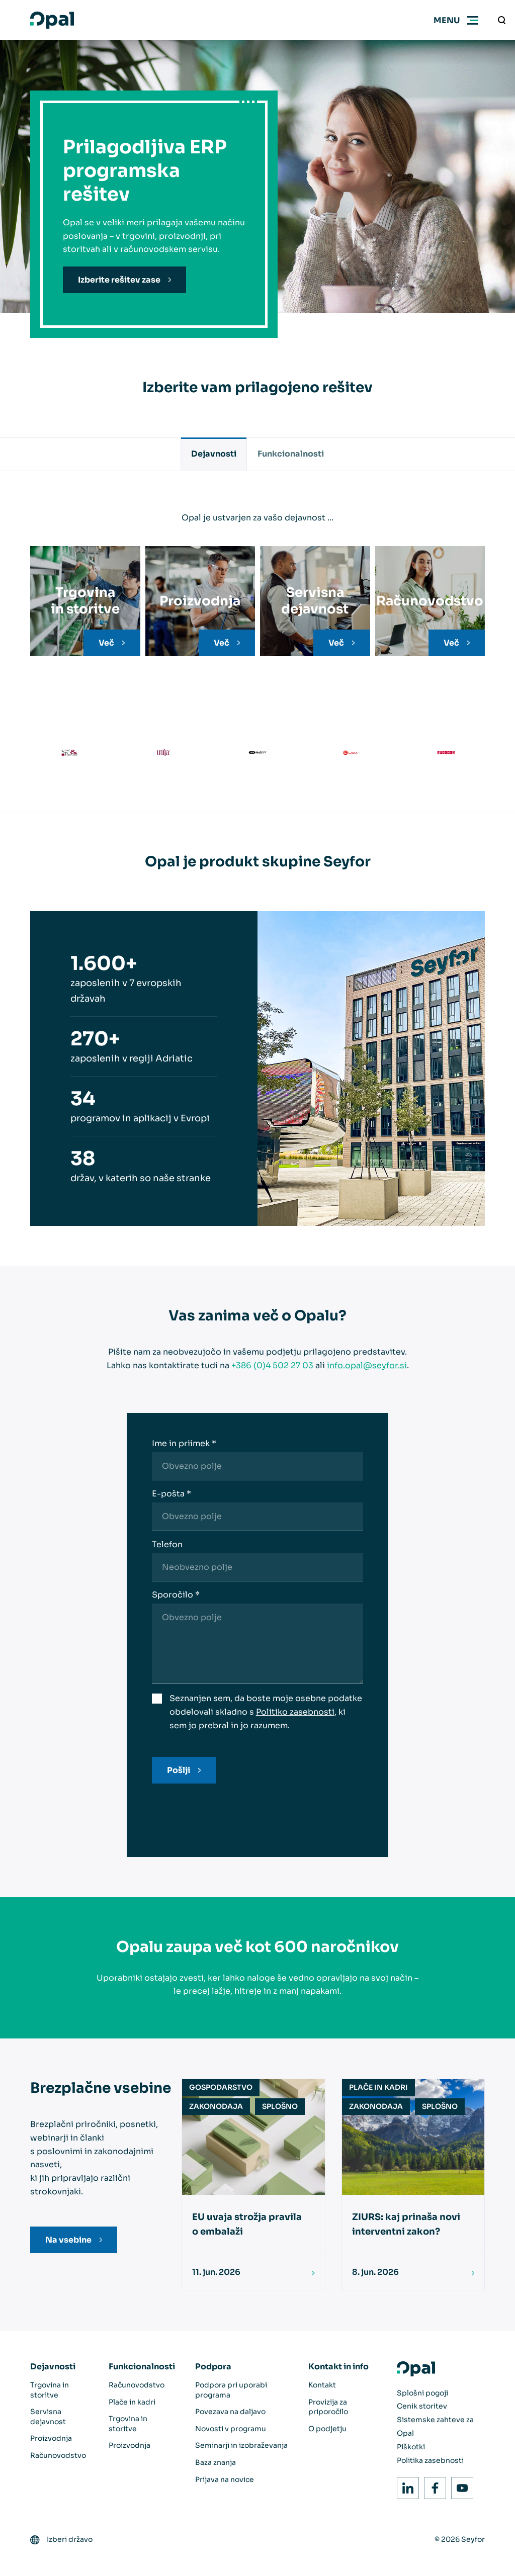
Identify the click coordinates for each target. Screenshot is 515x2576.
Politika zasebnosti (430, 2460)
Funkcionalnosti (291, 454)
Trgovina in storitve (49, 2390)
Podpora (213, 2366)
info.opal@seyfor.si (367, 1365)
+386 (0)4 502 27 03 (272, 1365)
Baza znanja (215, 2462)
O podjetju (327, 2428)
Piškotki (411, 2446)
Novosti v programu (230, 2428)
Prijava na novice (224, 2479)
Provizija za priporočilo (328, 2407)
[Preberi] (309, 2273)
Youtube (459, 2485)
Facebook (432, 2485)
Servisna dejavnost (48, 2416)
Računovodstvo (58, 2455)
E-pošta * (171, 1493)
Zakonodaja (216, 2106)
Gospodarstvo (220, 2087)
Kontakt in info (338, 2366)
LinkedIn (405, 2485)
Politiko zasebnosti (295, 1712)
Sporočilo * (176, 1594)
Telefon (167, 1544)
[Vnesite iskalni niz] (502, 20)
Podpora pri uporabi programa (231, 2390)
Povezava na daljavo (230, 2411)
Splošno (280, 2106)
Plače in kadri (378, 2087)
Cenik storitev (422, 2406)
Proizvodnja (51, 2438)
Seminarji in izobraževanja (241, 2445)
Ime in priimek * (184, 1443)
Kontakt (322, 2384)
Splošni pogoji (422, 2392)
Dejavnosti (213, 454)
